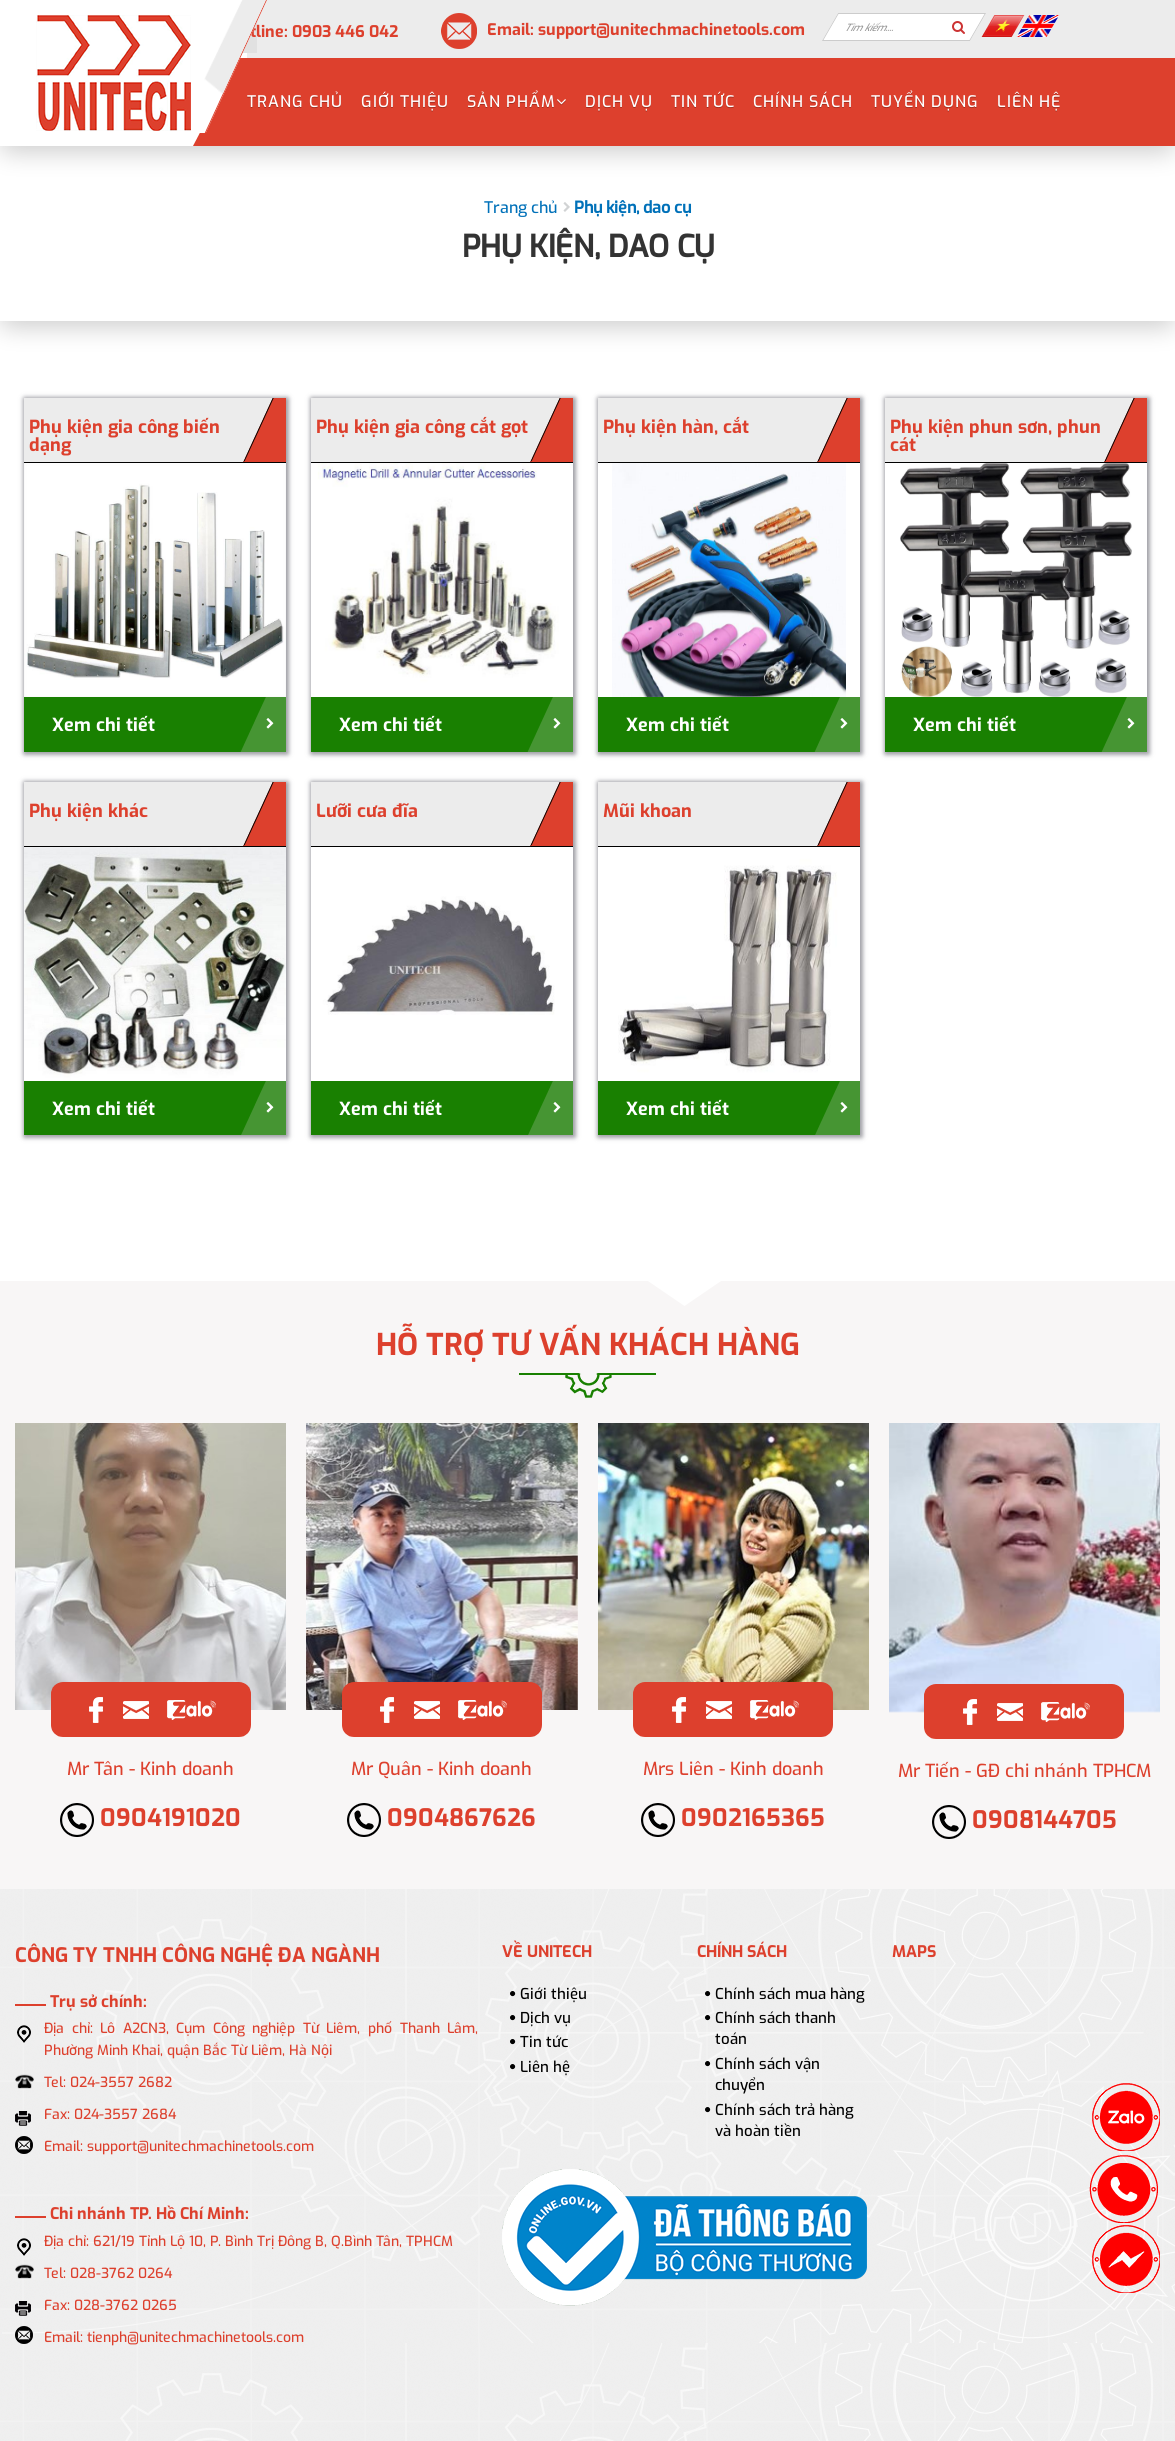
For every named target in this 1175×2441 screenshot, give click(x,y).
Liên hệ (1029, 101)
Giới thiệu (405, 101)
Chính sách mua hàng (790, 1994)
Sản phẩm (517, 101)
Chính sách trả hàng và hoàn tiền (784, 2120)
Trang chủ (295, 101)
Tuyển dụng (925, 101)
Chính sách (803, 101)
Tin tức (703, 101)
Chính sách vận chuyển (767, 2074)
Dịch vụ (619, 101)
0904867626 (441, 1818)
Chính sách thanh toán (775, 2028)
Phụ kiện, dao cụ (632, 207)
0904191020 (150, 1818)
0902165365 (733, 1818)
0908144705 (1024, 1820)
